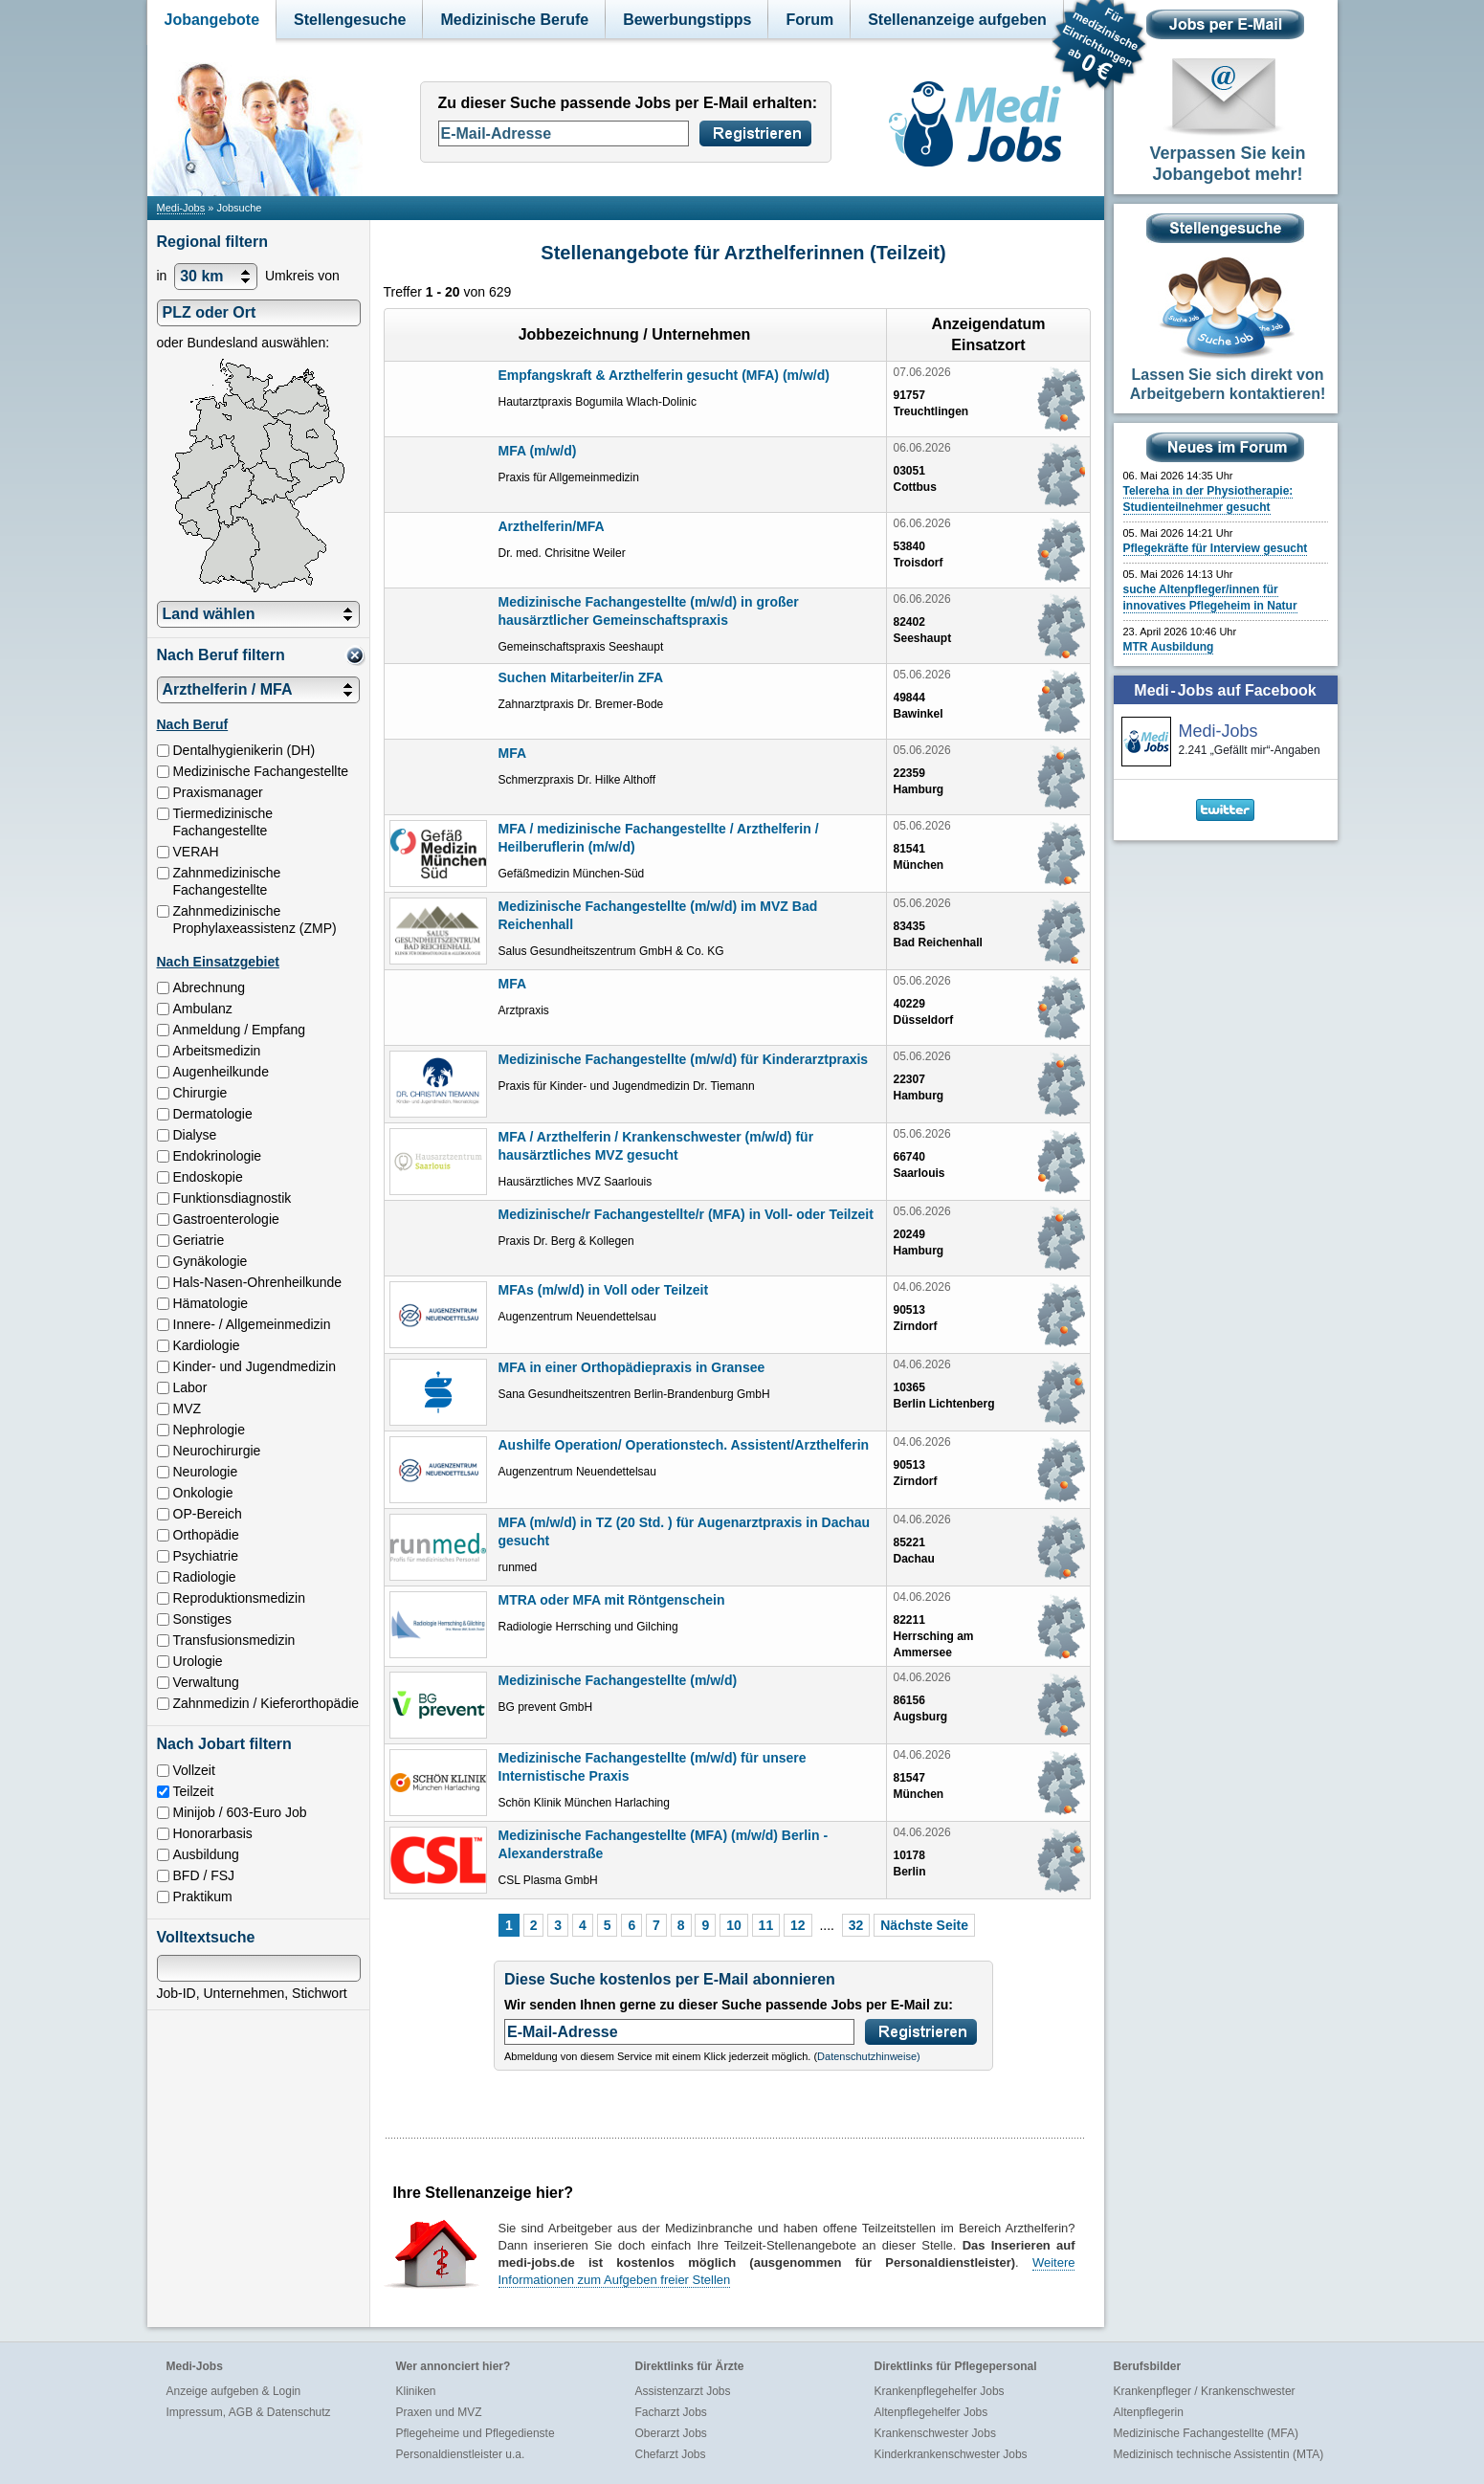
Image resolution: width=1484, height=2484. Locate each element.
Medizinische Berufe (514, 19)
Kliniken (416, 2391)
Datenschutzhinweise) (868, 2056)
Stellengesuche (350, 19)
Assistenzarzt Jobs (683, 2391)
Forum (809, 19)
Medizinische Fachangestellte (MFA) (1206, 2433)
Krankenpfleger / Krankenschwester (1205, 2391)
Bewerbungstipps (687, 19)
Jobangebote (212, 19)
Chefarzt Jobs (670, 2454)
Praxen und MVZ (439, 2412)
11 (766, 1925)
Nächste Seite (924, 1925)
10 (734, 1925)
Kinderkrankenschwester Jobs (951, 2454)
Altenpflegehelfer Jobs (931, 2412)
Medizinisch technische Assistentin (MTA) (1219, 2454)
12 (798, 1925)
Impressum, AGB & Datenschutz (248, 2412)
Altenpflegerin (1149, 2412)
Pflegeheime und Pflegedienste (475, 2433)
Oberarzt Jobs (671, 2433)
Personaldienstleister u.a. (460, 2454)
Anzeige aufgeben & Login (233, 2391)
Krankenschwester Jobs (935, 2433)
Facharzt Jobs (671, 2412)
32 (856, 1925)
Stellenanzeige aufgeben (957, 19)
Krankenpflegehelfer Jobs (940, 2391)
